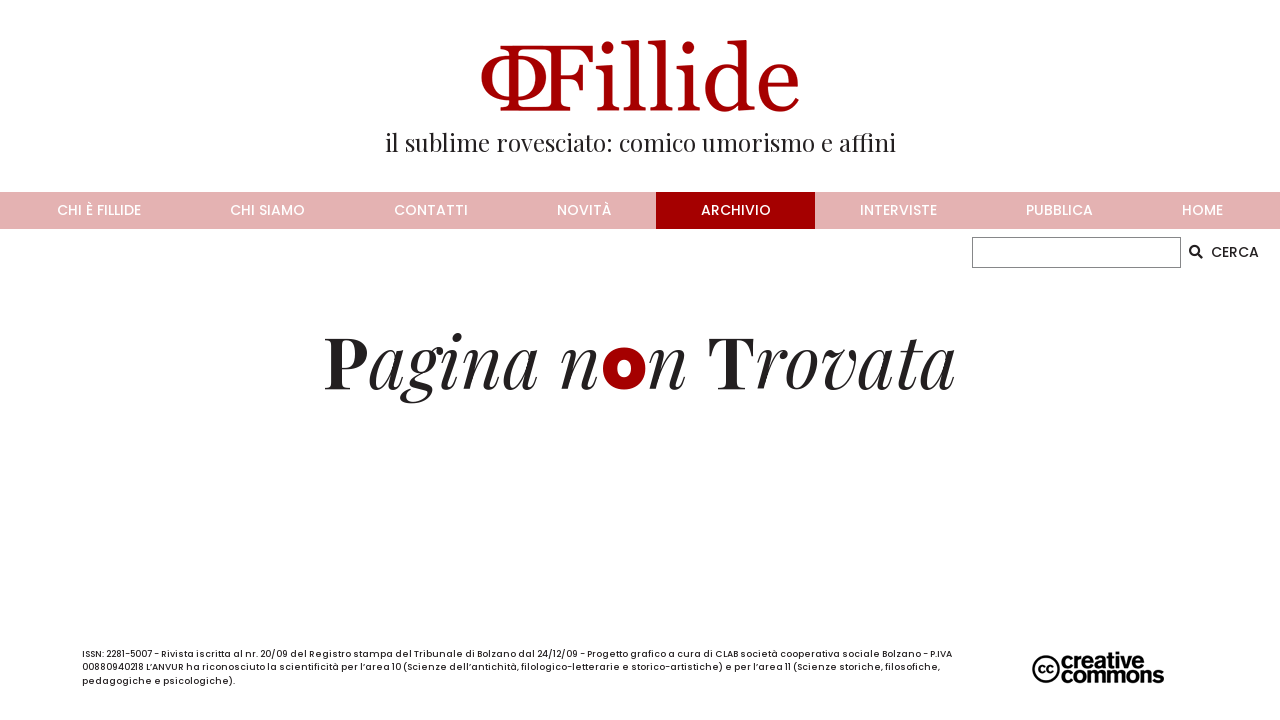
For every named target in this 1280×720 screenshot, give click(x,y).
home (1202, 210)
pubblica (1059, 210)
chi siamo (267, 210)
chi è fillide (99, 210)
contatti (431, 210)
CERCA (1224, 252)
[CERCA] (1076, 252)
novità (584, 210)
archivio (736, 210)
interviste (898, 210)
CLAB (726, 654)
